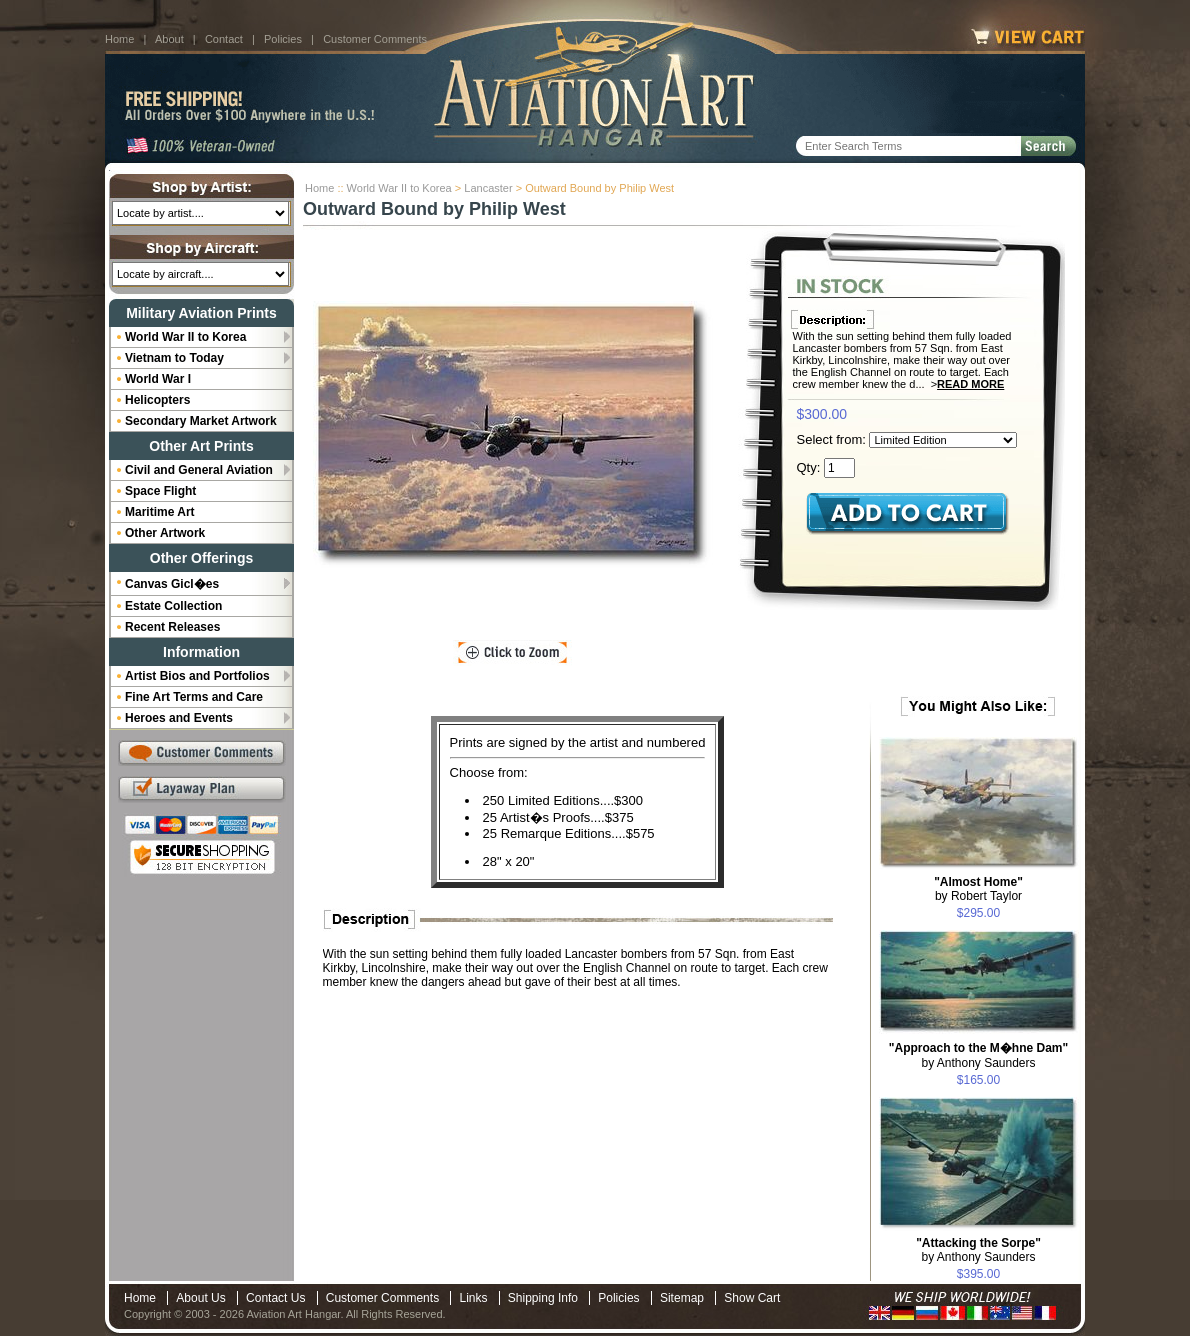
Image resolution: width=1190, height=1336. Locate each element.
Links (473, 1298)
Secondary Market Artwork (201, 421)
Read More (970, 384)
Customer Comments (375, 39)
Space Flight (160, 491)
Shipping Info (543, 1298)
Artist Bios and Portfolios (197, 676)
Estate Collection (173, 606)
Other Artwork (165, 533)
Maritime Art (160, 512)
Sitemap (682, 1298)
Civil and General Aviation (199, 470)
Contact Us (275, 1298)
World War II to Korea (399, 188)
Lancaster (488, 188)
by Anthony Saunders (978, 1055)
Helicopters (157, 400)
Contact (224, 39)
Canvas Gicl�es (172, 584)
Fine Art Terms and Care (194, 697)
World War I (158, 379)
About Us (200, 1298)
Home (119, 39)
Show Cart (752, 1298)
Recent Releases (172, 627)
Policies (283, 39)
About (169, 39)
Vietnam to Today (174, 358)
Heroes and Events (179, 718)
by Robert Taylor (978, 889)
